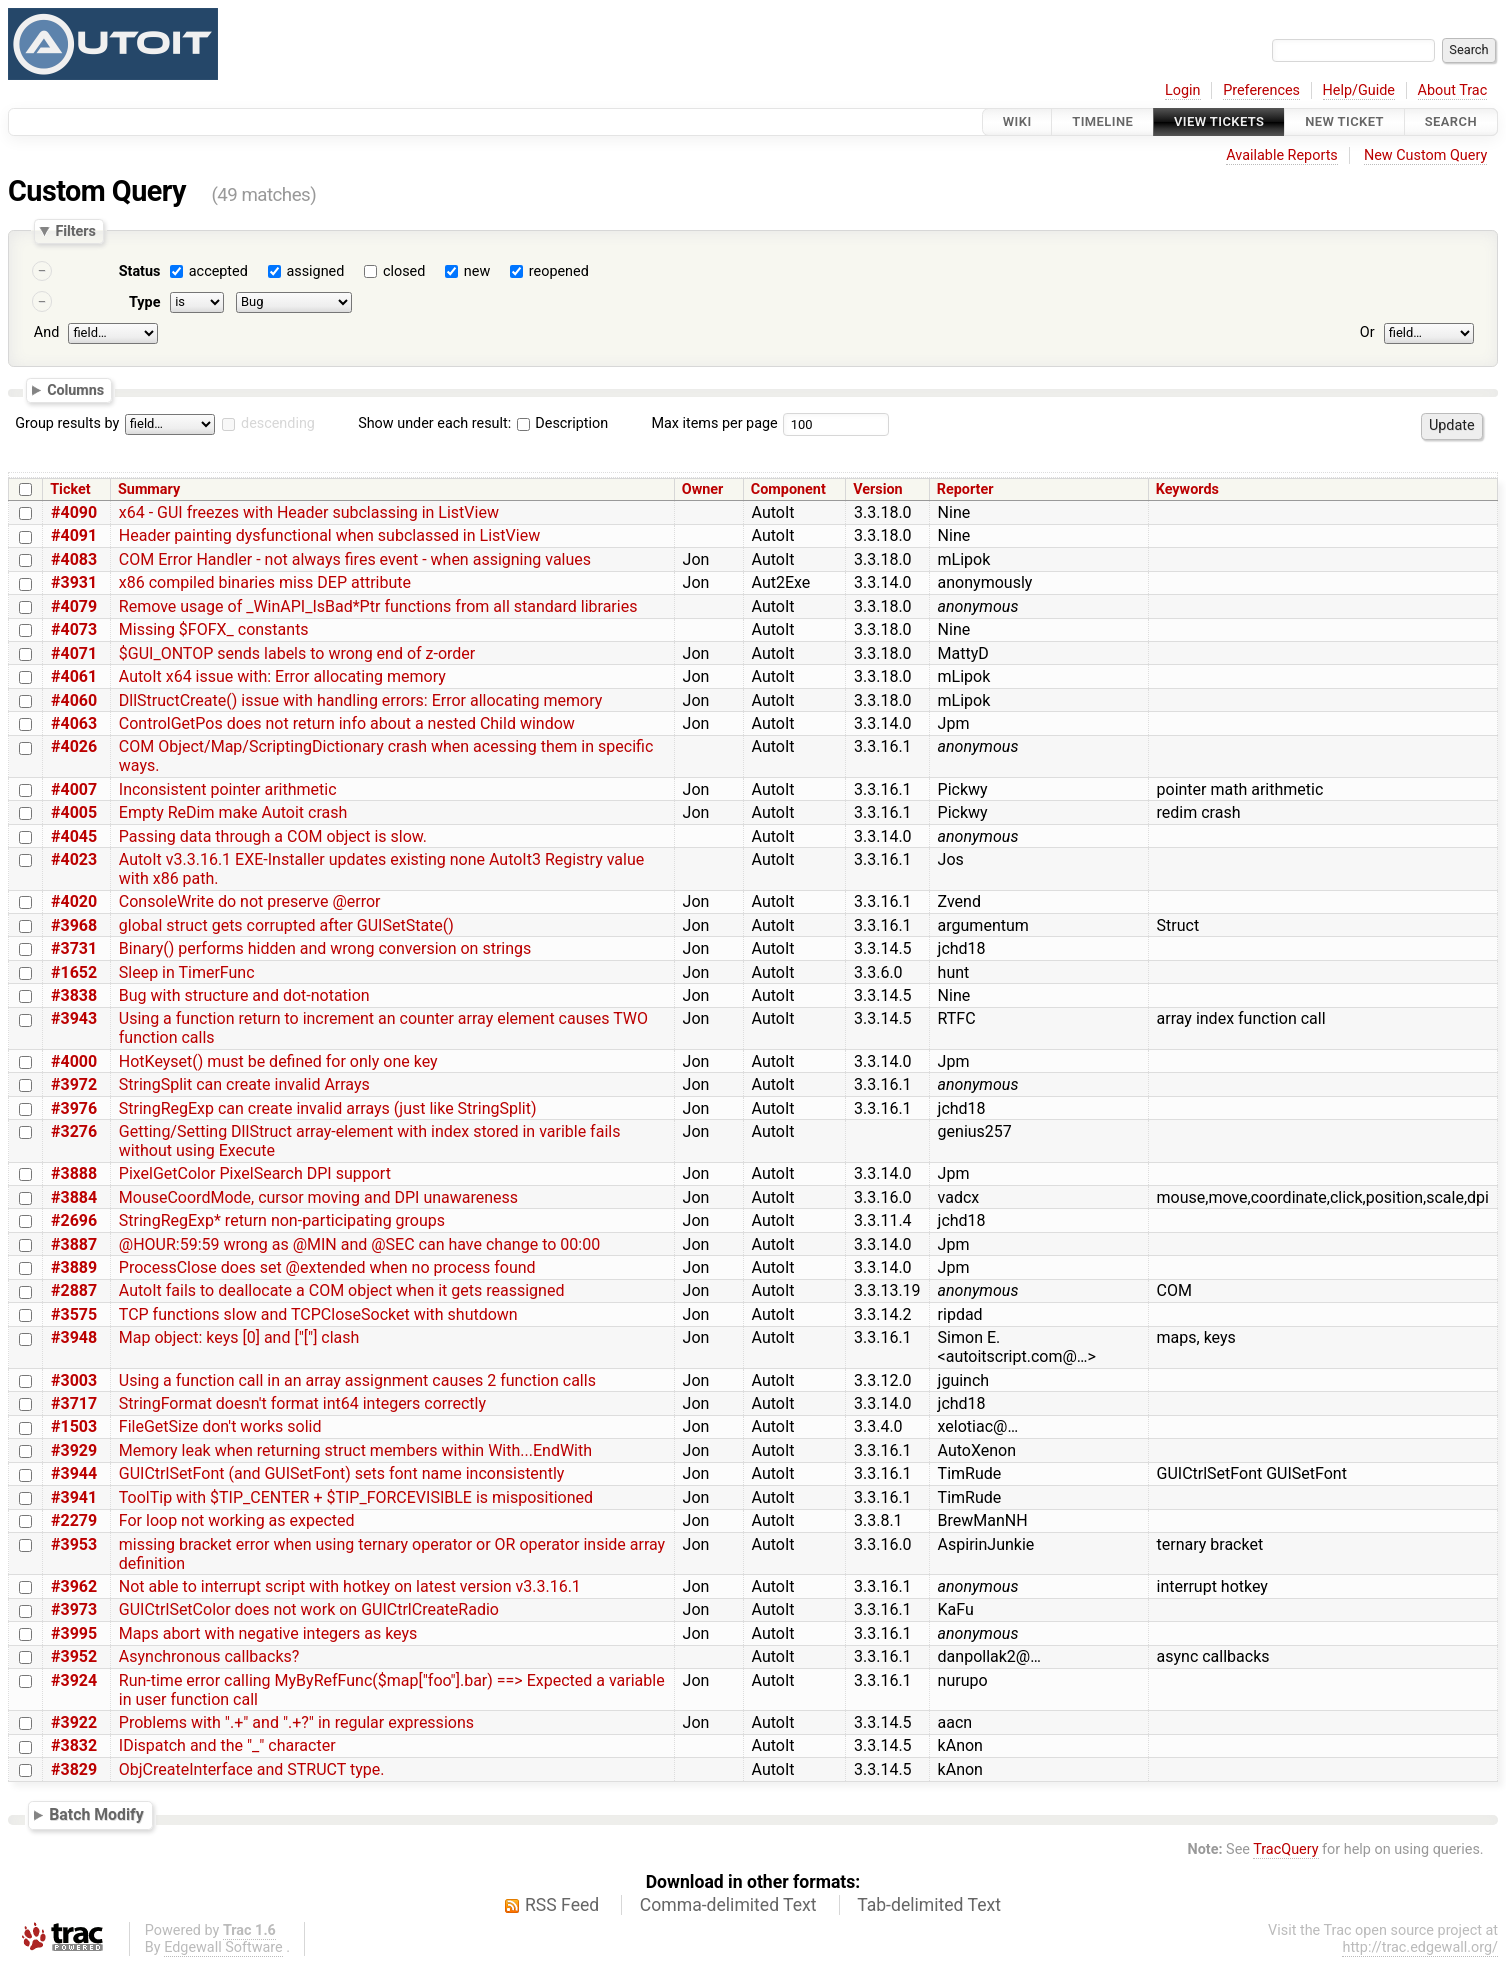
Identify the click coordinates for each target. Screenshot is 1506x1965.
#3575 (74, 1314)
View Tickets (1219, 121)
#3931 (74, 582)
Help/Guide (1359, 90)
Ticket (70, 489)
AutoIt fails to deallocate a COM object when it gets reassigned (342, 1290)
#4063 (74, 723)
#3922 (74, 1722)
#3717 (74, 1403)
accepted (218, 271)
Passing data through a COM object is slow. (273, 836)
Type (144, 302)
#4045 (74, 836)
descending (278, 423)
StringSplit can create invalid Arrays (244, 1084)
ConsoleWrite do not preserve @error (250, 901)
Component (788, 489)
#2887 (74, 1290)
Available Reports (1282, 155)
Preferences (1261, 90)
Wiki (1017, 121)
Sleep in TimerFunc (187, 972)
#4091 (74, 535)
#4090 (74, 512)
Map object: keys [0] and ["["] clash (239, 1337)
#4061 (74, 676)
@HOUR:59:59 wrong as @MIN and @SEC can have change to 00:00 (359, 1244)
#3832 (74, 1745)
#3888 (74, 1173)
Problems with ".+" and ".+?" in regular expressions (296, 1722)
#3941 (74, 1497)
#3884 (74, 1197)
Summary (149, 489)
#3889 (74, 1267)
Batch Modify (96, 1815)
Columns (75, 389)
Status (140, 271)
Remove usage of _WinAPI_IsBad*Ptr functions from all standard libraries (378, 606)
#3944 (74, 1473)
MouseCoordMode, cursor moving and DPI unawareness (318, 1197)
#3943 (74, 1018)
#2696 (74, 1220)
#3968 (74, 925)
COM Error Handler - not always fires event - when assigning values (355, 559)
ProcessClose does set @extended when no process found (327, 1267)
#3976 (74, 1108)
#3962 (74, 1586)
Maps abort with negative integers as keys (268, 1633)
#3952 (74, 1656)
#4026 (74, 746)
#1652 (74, 972)
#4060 (74, 700)
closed (404, 271)
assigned (315, 271)
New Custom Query (1425, 155)
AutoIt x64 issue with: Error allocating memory (282, 676)
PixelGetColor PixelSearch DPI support (255, 1173)
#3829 (74, 1769)
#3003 (74, 1380)
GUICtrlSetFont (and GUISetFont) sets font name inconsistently (342, 1473)
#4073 (74, 629)
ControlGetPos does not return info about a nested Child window (347, 723)
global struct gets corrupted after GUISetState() (286, 925)
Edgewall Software (223, 1947)
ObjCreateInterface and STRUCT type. (252, 1769)
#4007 (74, 789)
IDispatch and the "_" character (227, 1745)
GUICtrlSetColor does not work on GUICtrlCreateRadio (309, 1609)
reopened (559, 271)
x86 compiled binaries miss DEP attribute (265, 582)
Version (878, 489)
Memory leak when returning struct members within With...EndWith (355, 1450)
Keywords (1187, 489)
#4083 (74, 559)
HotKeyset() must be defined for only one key (278, 1061)
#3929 (74, 1450)
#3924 (74, 1680)
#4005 (74, 812)
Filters (75, 231)
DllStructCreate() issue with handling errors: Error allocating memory (361, 700)
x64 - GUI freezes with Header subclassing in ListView (309, 512)
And (46, 332)
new (477, 271)
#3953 (74, 1544)
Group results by (67, 423)
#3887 (74, 1244)
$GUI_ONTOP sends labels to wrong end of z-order (297, 653)
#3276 (74, 1131)
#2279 (74, 1520)
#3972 (74, 1084)
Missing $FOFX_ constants (214, 629)
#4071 (74, 653)
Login (1183, 90)
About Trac (1453, 90)
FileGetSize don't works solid (220, 1426)
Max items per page (714, 423)
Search (1451, 121)
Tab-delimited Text (929, 1905)
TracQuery (1285, 1849)
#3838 (74, 995)
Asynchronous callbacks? (209, 1656)
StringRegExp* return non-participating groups (282, 1220)
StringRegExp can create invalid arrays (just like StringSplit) (328, 1108)
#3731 (74, 948)
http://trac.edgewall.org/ (1420, 1947)
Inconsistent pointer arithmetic (228, 789)
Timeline (1102, 121)
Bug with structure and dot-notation (244, 995)
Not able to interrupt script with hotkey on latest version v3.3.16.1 (350, 1586)
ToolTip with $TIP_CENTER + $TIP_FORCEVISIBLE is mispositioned (356, 1497)
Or (1367, 332)
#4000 (74, 1061)
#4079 (74, 606)
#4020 (74, 901)
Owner (703, 489)
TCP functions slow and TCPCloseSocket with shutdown (318, 1314)
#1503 (74, 1426)
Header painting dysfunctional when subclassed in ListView (329, 535)
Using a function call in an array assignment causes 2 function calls (357, 1380)
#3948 (74, 1337)
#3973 (74, 1609)
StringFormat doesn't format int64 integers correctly (302, 1403)
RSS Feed (562, 1905)
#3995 (74, 1633)
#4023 (74, 859)
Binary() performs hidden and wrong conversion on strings (325, 948)
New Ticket (1344, 121)
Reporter (965, 489)
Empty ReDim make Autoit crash (233, 812)
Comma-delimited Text (728, 1905)
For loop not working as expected (237, 1520)
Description (562, 423)
